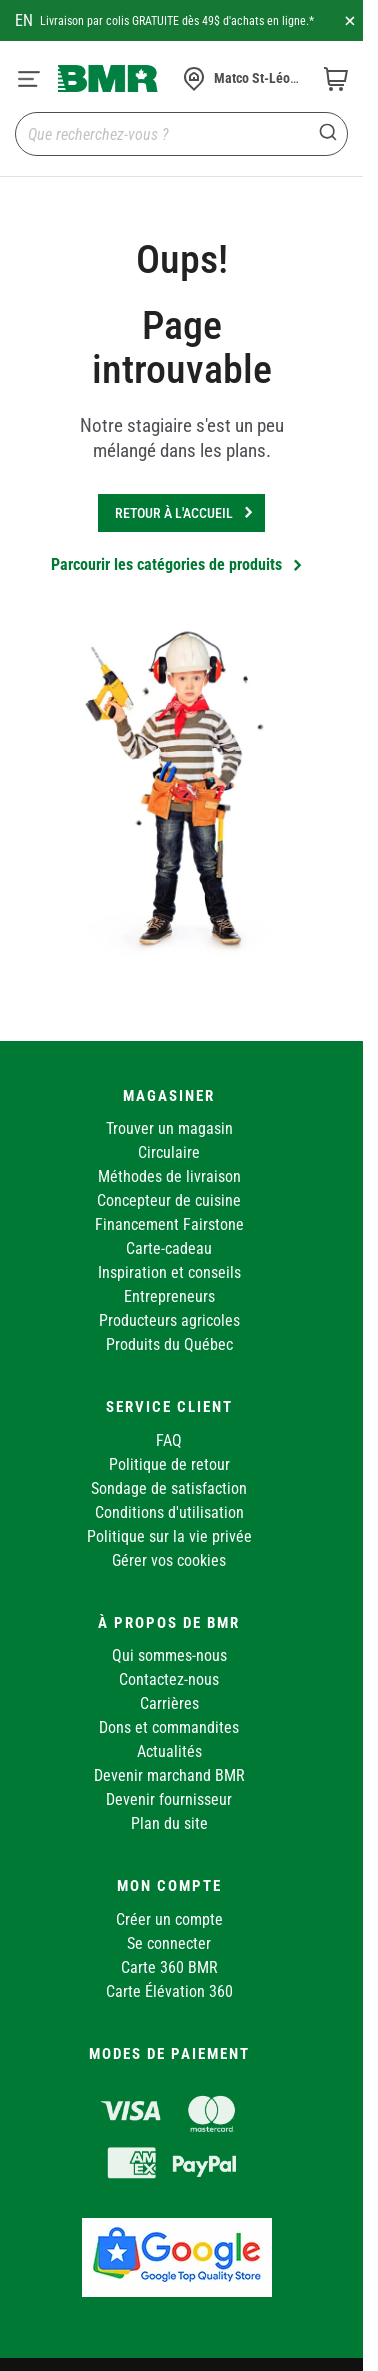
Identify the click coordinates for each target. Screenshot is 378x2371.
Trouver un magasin (169, 1128)
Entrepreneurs (169, 1296)
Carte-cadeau (169, 1248)
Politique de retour (169, 1464)
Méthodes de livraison (169, 1176)
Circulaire (169, 1152)
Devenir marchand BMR (169, 1775)
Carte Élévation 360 (169, 1991)
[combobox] (181, 134)
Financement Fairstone (169, 1224)
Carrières (169, 1703)
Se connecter (169, 1943)
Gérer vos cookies (169, 1560)
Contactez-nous (169, 1679)
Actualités (169, 1751)
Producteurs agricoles (169, 1320)
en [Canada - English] (24, 20)
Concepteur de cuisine (169, 1200)
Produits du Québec (169, 1344)
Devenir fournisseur (169, 1799)
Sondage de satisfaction (169, 1488)
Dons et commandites (169, 1727)
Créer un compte (169, 1919)
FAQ (169, 1440)
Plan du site (169, 1823)
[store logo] (108, 78)
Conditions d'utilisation (169, 1512)
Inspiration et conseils (169, 1272)
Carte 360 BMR (169, 1967)
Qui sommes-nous (169, 1655)
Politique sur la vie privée (169, 1536)
